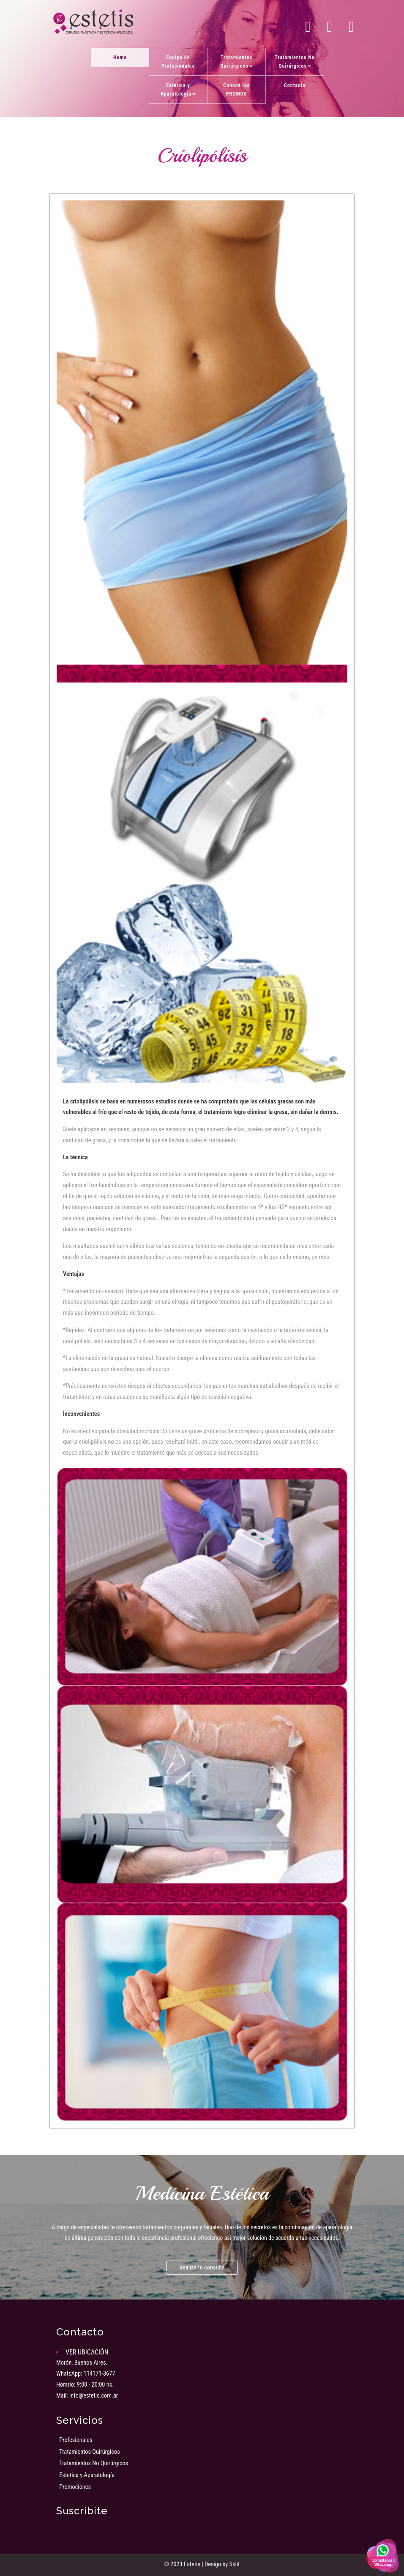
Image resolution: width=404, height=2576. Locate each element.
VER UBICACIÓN (87, 2352)
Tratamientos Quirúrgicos (89, 2452)
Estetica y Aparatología (87, 2475)
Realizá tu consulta (202, 2267)
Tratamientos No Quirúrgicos (93, 2463)
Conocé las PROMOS (236, 89)
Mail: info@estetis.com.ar (87, 2395)
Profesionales (75, 2440)
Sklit (234, 2564)
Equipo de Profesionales (178, 62)
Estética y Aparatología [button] (178, 89)
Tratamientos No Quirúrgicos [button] (294, 62)
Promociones (75, 2487)
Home (120, 57)
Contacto (295, 85)
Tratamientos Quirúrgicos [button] (236, 62)
